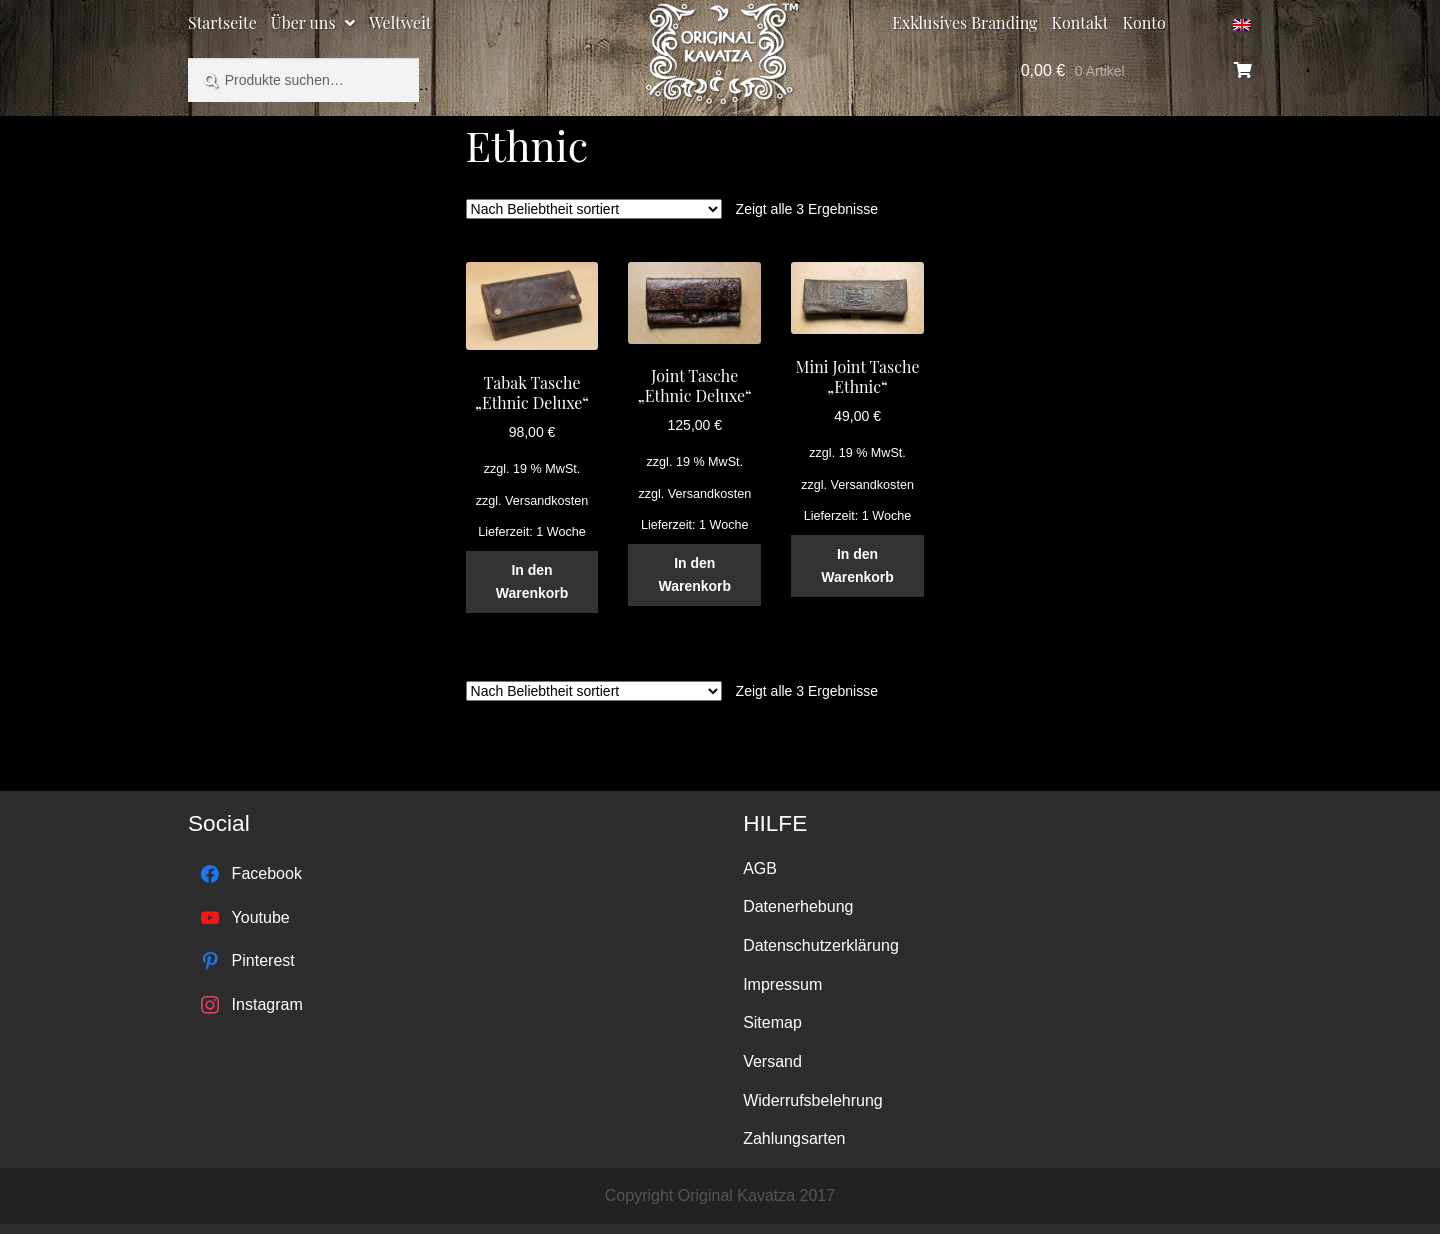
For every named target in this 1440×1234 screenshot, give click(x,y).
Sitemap (772, 1022)
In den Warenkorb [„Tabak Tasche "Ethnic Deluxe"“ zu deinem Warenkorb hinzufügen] (532, 581)
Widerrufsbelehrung (813, 1100)
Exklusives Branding (964, 22)
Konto (1144, 22)
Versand (772, 1061)
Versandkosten (546, 501)
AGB (760, 868)
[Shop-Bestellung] (594, 209)
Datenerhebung (798, 906)
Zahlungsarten (794, 1138)
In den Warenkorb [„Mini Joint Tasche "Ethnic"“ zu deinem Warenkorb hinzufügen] (857, 565)
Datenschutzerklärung (821, 945)
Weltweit (400, 22)
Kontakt (1080, 22)
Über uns (303, 22)
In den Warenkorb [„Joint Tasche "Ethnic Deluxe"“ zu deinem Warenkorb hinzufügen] (694, 574)
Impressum (782, 984)
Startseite (222, 22)
